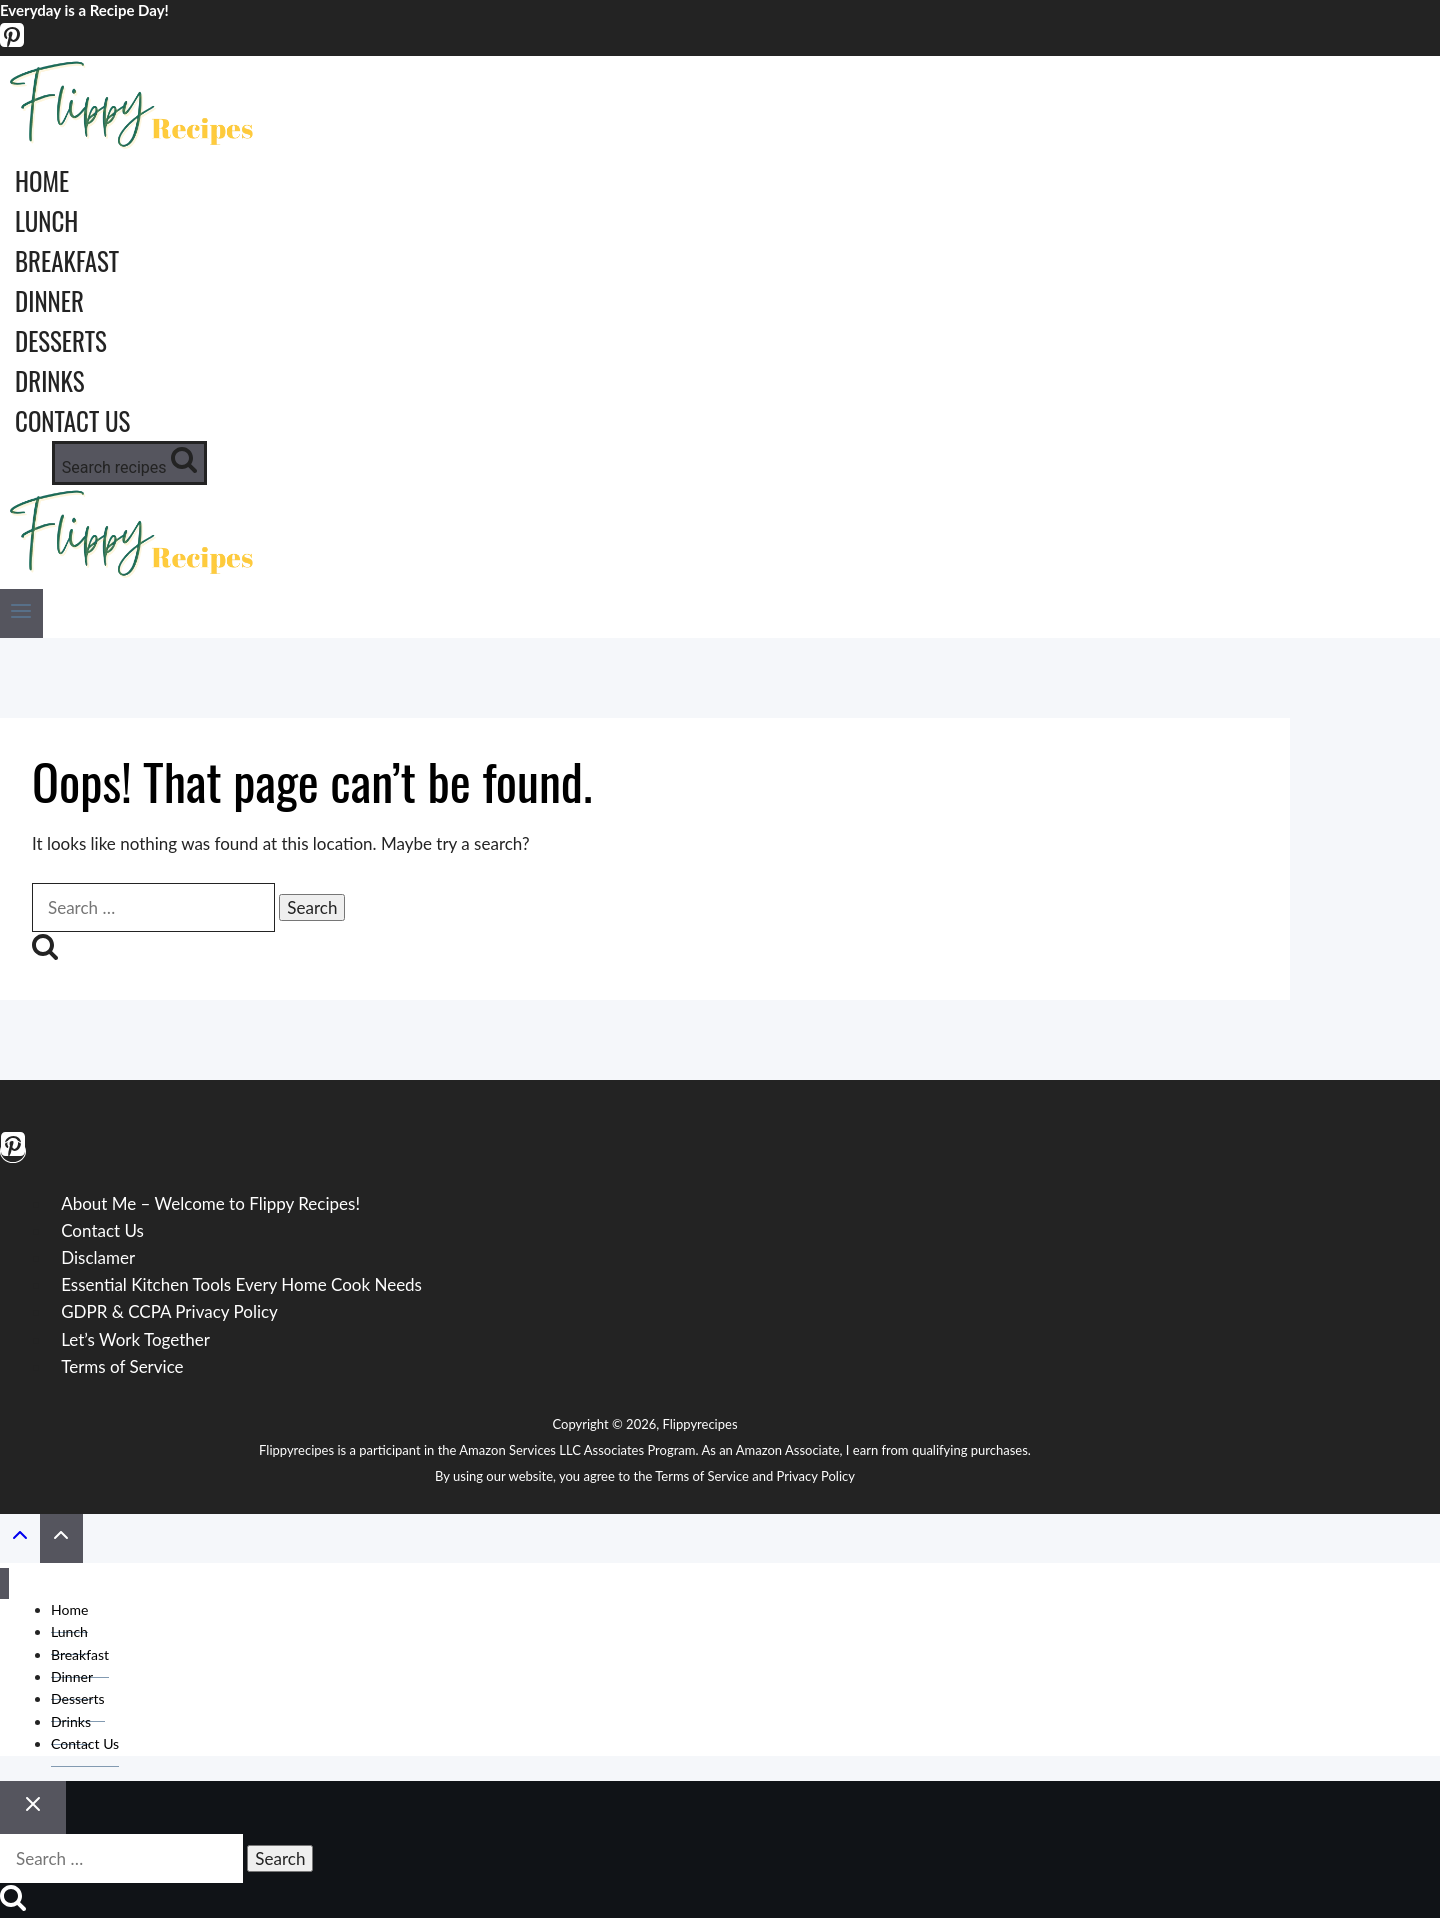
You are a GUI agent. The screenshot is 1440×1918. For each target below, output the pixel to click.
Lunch (46, 220)
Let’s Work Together (135, 1339)
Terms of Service (122, 1366)
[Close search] (33, 1807)
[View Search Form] (129, 463)
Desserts (61, 340)
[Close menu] (4, 1583)
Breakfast (67, 260)
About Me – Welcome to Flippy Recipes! (210, 1203)
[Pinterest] (12, 42)
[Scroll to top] (20, 1539)
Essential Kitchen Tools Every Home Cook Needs (241, 1284)
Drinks (50, 380)
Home (42, 180)
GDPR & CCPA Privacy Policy (169, 1311)
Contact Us (72, 420)
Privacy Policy (816, 1476)
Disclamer (98, 1257)
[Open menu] (21, 613)
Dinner (49, 300)
